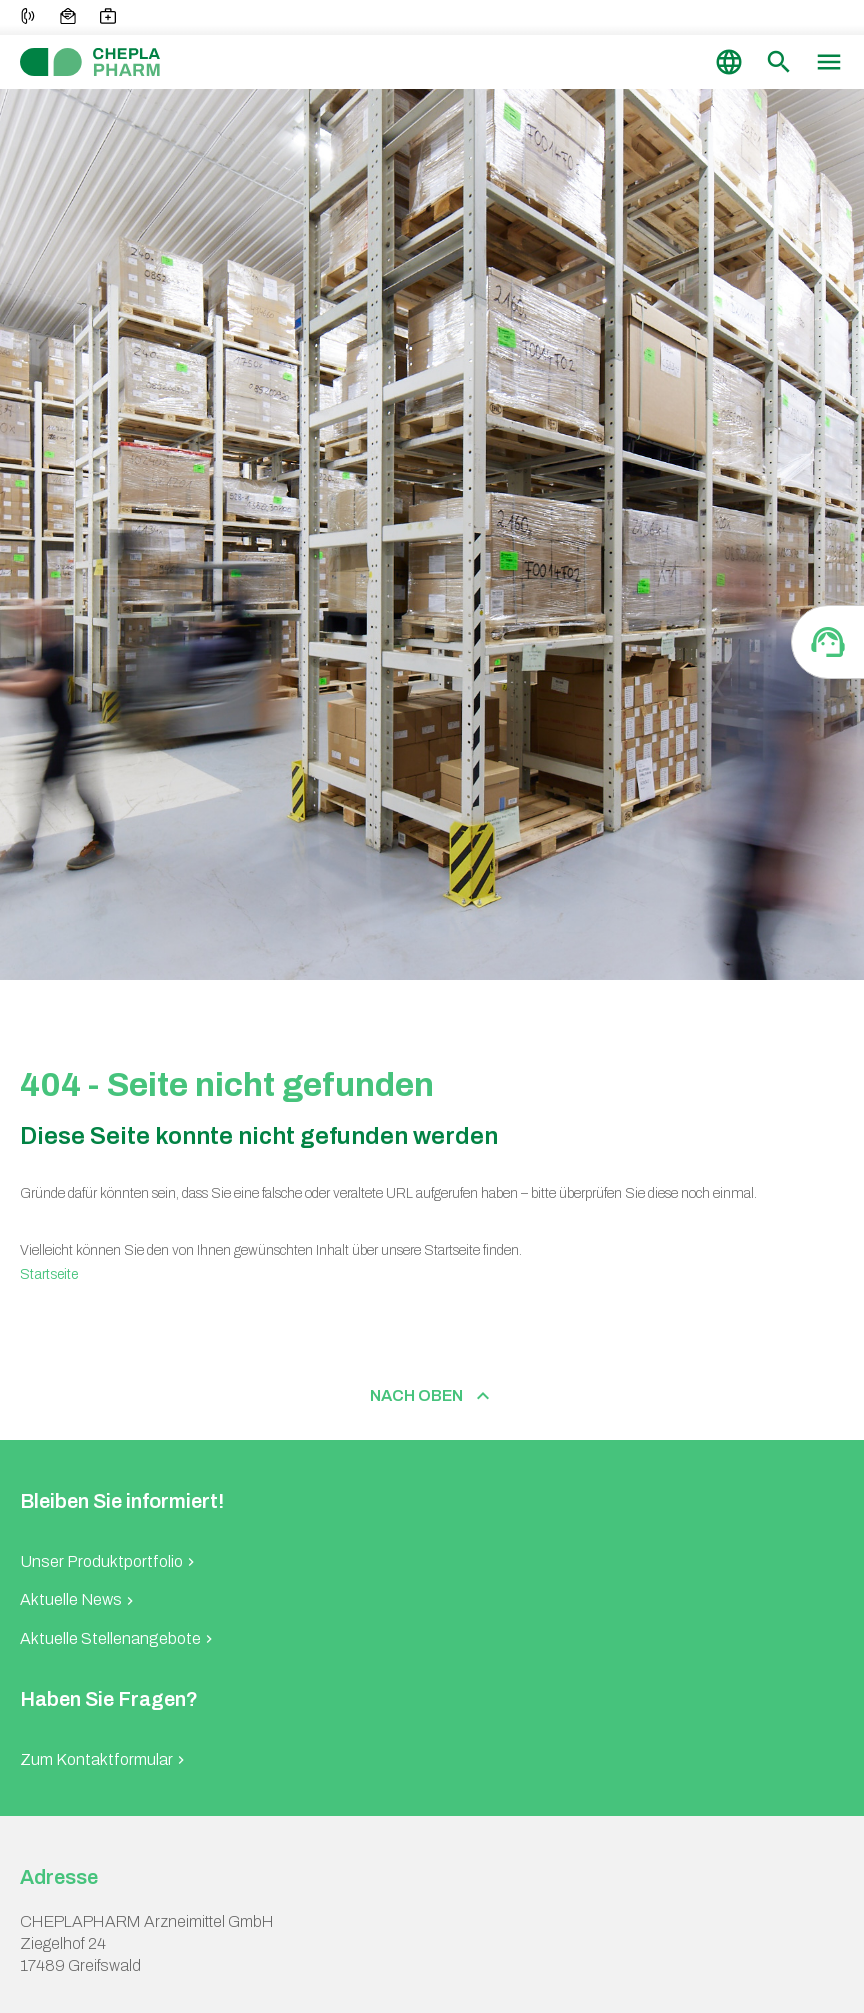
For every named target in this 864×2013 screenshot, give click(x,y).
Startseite (49, 1274)
